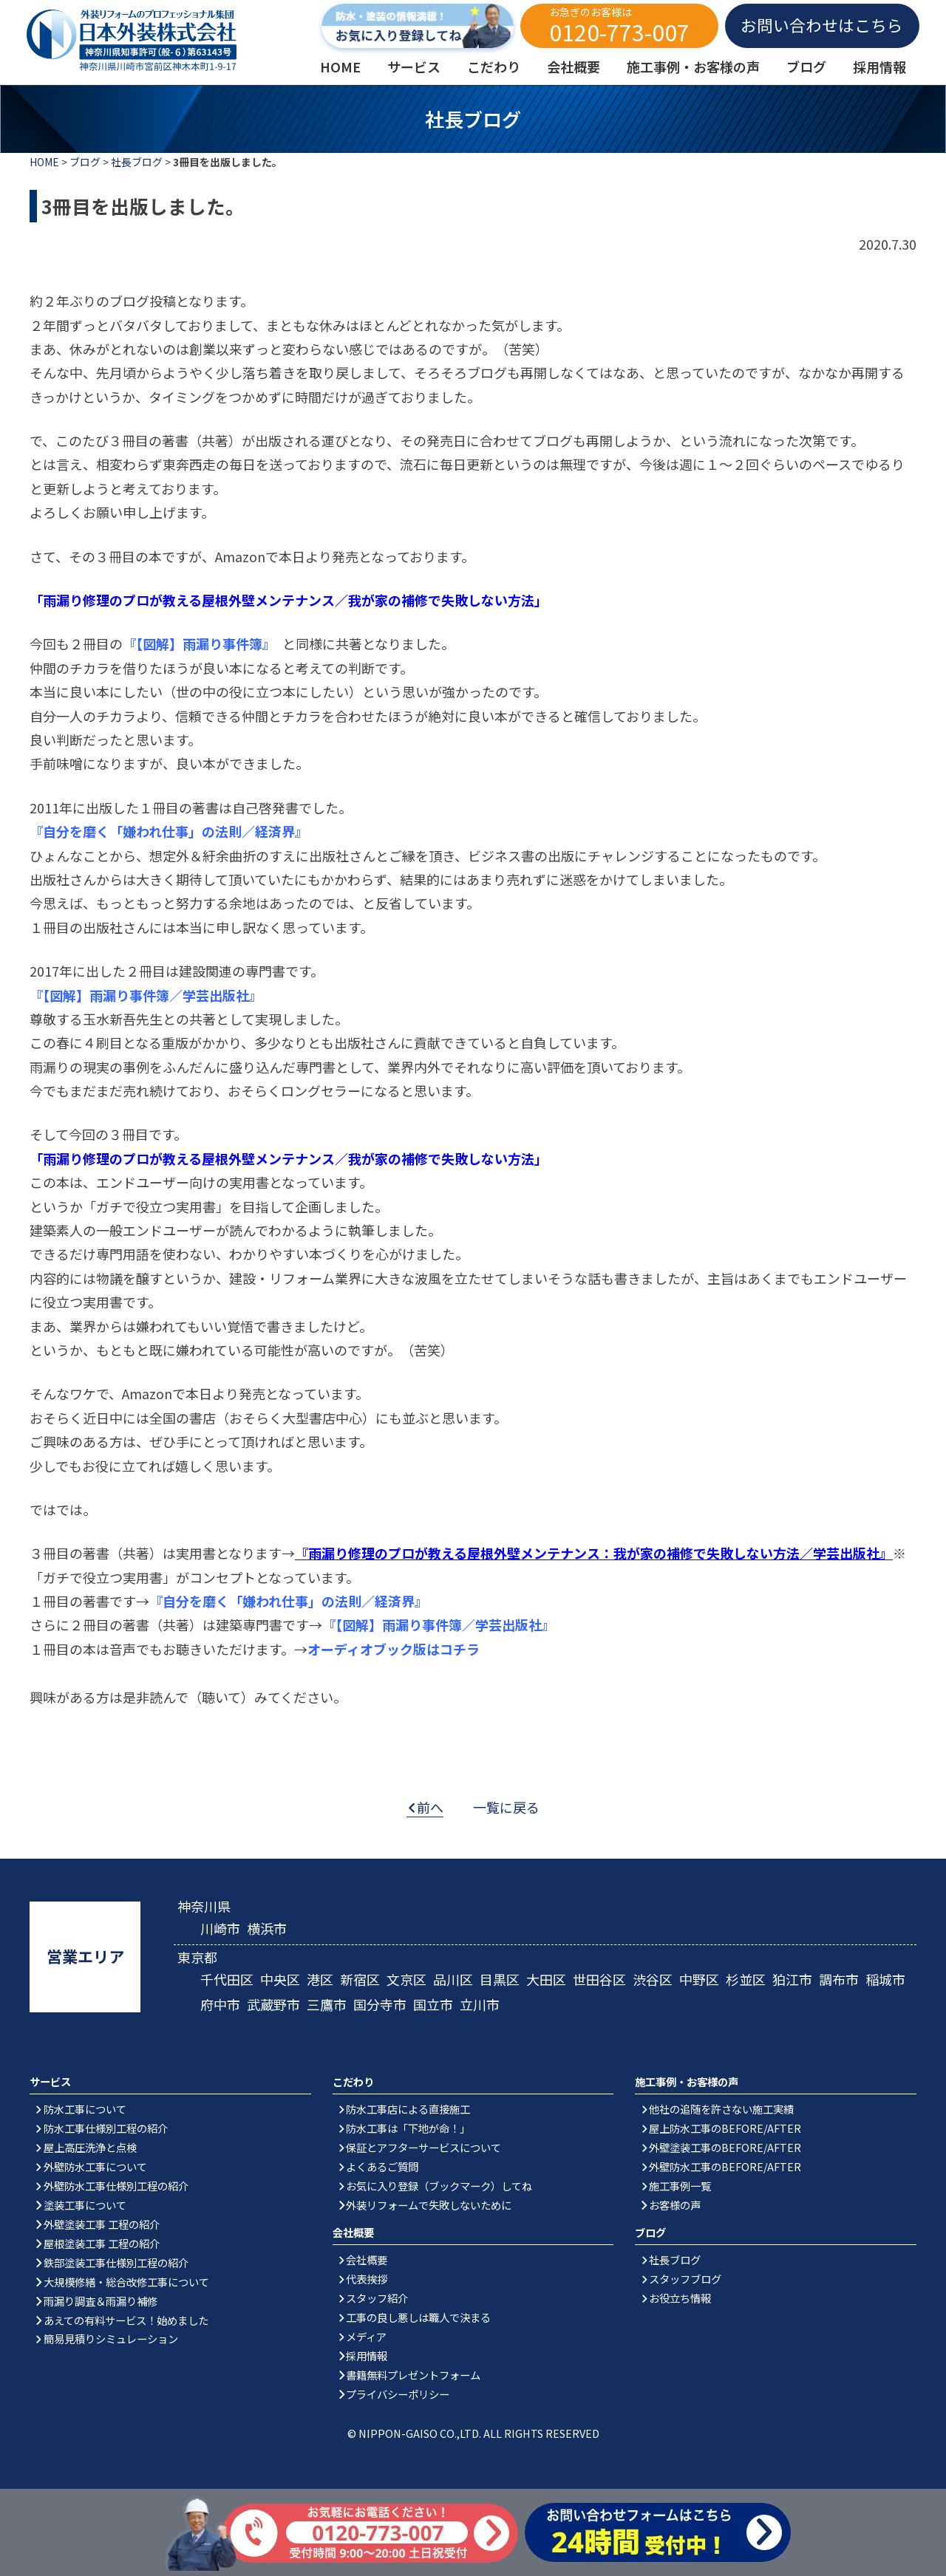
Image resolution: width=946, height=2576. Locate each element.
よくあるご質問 (382, 2166)
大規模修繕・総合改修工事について (126, 2281)
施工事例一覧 (680, 2185)
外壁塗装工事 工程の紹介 (102, 2224)
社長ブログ (137, 161)
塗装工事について (85, 2205)
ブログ (85, 161)
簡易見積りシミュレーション (111, 2338)
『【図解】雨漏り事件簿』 (196, 643)
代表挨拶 (366, 2278)
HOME (44, 161)
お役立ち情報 (680, 2298)
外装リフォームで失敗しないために (428, 2205)
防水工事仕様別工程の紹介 (106, 2128)
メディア (366, 2336)
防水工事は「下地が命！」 (408, 2128)
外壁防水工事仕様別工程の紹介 (116, 2185)
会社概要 (366, 2259)
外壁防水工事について (95, 2166)
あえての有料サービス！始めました (126, 2320)
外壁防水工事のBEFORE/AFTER (725, 2166)
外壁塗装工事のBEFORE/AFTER (725, 2147)
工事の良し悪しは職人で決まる (418, 2317)
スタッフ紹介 (377, 2298)
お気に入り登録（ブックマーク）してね (439, 2185)
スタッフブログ (685, 2278)
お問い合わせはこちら (822, 24)
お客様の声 (675, 2205)
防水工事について (85, 2109)
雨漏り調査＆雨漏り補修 (100, 2301)
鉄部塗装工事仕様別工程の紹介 (116, 2262)
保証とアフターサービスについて (423, 2147)
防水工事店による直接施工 (408, 2109)
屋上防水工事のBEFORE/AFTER (725, 2128)
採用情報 (366, 2355)
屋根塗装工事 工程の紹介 (102, 2243)
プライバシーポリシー (397, 2394)
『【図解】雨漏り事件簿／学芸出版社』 (146, 995)
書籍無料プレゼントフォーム (413, 2374)
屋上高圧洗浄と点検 (90, 2147)
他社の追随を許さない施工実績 (721, 2109)
